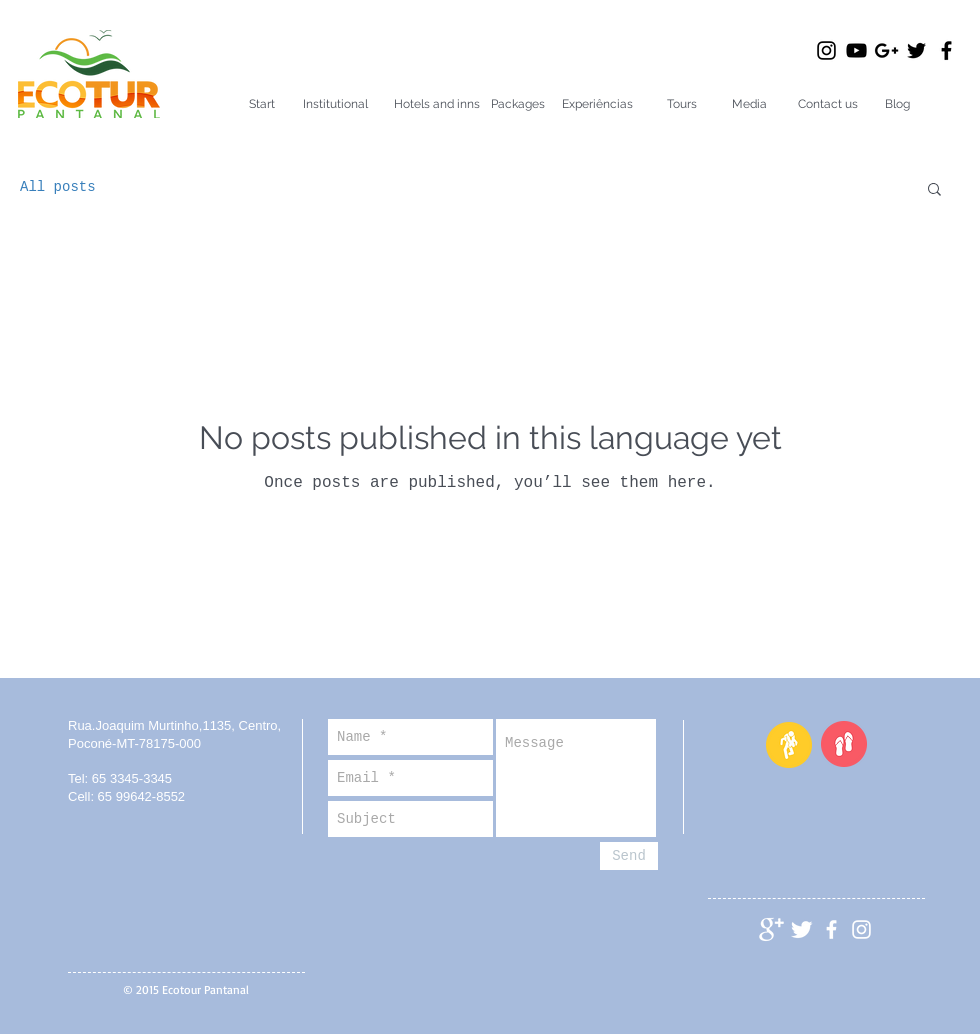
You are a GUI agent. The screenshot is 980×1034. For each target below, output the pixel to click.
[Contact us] (827, 104)
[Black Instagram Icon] (826, 50)
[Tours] (681, 104)
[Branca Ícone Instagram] (861, 929)
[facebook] (831, 929)
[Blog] (897, 104)
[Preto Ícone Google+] (886, 50)
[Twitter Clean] (801, 929)
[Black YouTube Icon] (856, 50)
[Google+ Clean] (771, 929)
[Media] (749, 104)
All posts (58, 187)
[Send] (629, 856)
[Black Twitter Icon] (916, 50)
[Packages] (518, 104)
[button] (934, 190)
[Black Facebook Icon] (946, 50)
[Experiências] (597, 104)
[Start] (262, 104)
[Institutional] (335, 104)
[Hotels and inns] (436, 104)
